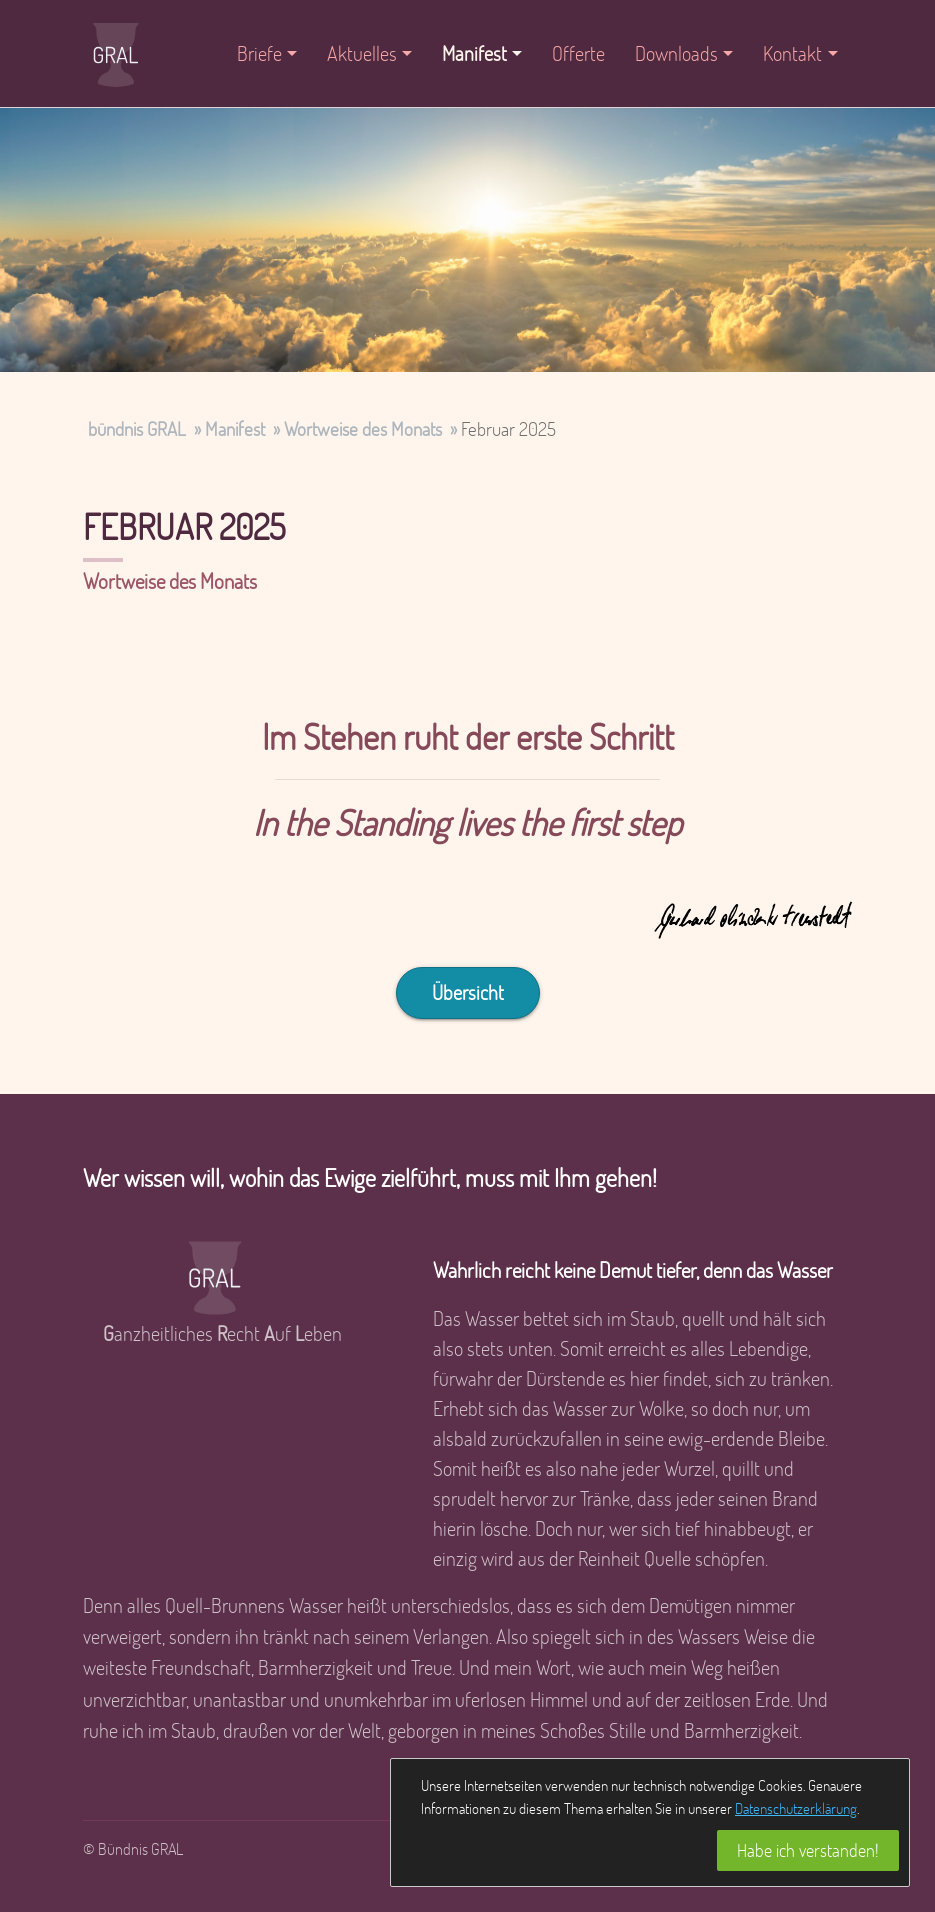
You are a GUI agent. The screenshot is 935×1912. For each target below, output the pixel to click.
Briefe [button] (259, 53)
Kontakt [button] (792, 53)
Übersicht (468, 992)
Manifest (235, 428)
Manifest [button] (474, 53)
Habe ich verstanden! (808, 1850)
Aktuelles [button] (362, 53)
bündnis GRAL (137, 428)
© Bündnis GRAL (133, 1848)
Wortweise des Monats (363, 428)
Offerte (578, 53)
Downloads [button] (676, 53)
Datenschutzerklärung (796, 1808)
